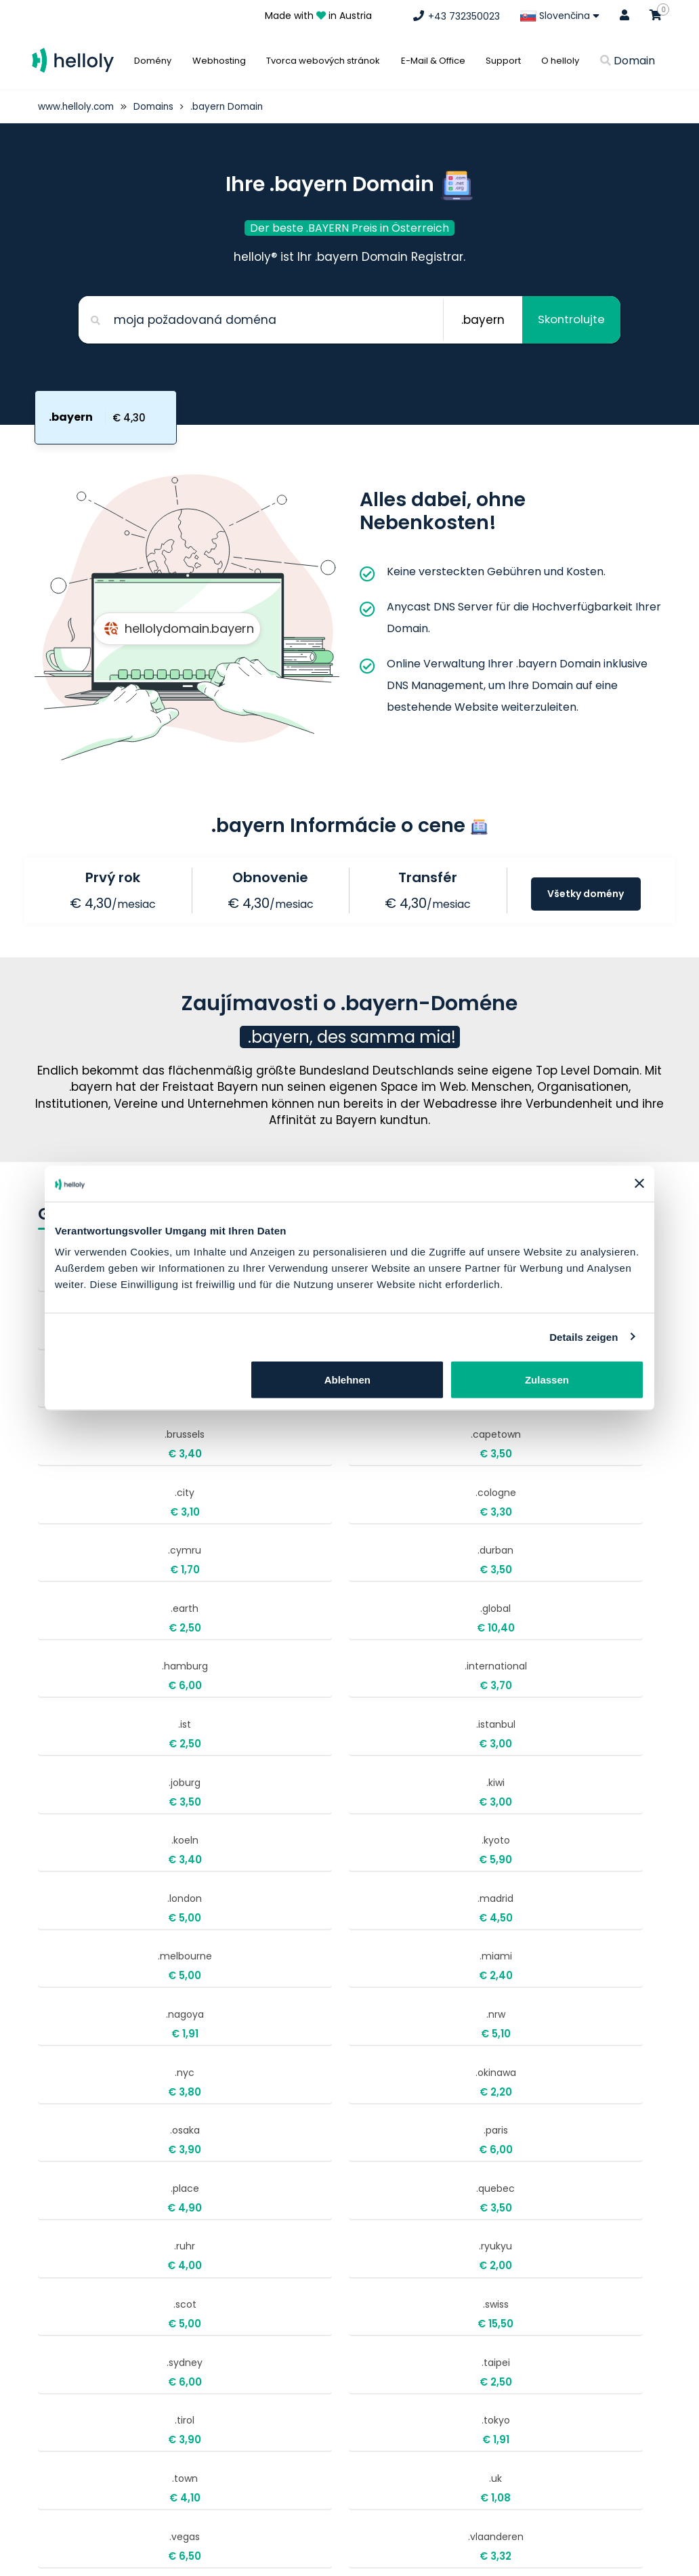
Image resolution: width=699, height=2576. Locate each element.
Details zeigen (583, 1336)
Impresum (493, 2311)
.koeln (98, 1615)
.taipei (506, 1887)
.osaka (370, 1751)
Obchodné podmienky (524, 2336)
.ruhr (370, 1819)
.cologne (234, 1411)
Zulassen (547, 1380)
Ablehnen (347, 1380)
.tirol (98, 1955)
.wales (370, 2023)
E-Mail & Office (433, 60)
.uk (506, 1955)
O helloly (560, 60)
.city (98, 1411)
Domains (157, 106)
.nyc (98, 1751)
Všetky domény (585, 895)
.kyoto (234, 1615)
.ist (98, 1547)
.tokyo (234, 1955)
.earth (98, 1478)
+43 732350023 (289, 2277)
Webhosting (219, 60)
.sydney (370, 1887)
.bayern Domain (232, 106)
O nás (475, 2562)
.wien (506, 2023)
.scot (98, 1887)
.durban (506, 1411)
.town (370, 1955)
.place (98, 1819)
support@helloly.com (304, 2313)
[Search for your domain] (258, 320)
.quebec (234, 1819)
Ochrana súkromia (513, 2361)
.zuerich (370, 2091)
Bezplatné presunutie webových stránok (549, 2392)
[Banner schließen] (639, 1183)
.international (506, 1478)
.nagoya (370, 1683)
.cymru (370, 1411)
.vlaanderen (234, 2023)
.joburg (370, 1547)
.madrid (506, 1615)
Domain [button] (627, 60)
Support (503, 60)
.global (234, 1478)
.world (98, 2091)
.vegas (98, 2023)
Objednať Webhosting (524, 2287)
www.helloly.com (77, 106)
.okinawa (234, 1751)
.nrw (506, 1683)
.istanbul (234, 1547)
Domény (152, 60)
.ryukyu (506, 1819)
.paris (506, 1751)
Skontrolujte (568, 320)
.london (370, 1615)
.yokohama (234, 2091)
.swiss (234, 1887)
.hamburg (370, 1478)
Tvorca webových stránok (323, 60)
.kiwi (506, 1547)
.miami (234, 1683)
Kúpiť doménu (503, 2262)
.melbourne (98, 1683)
